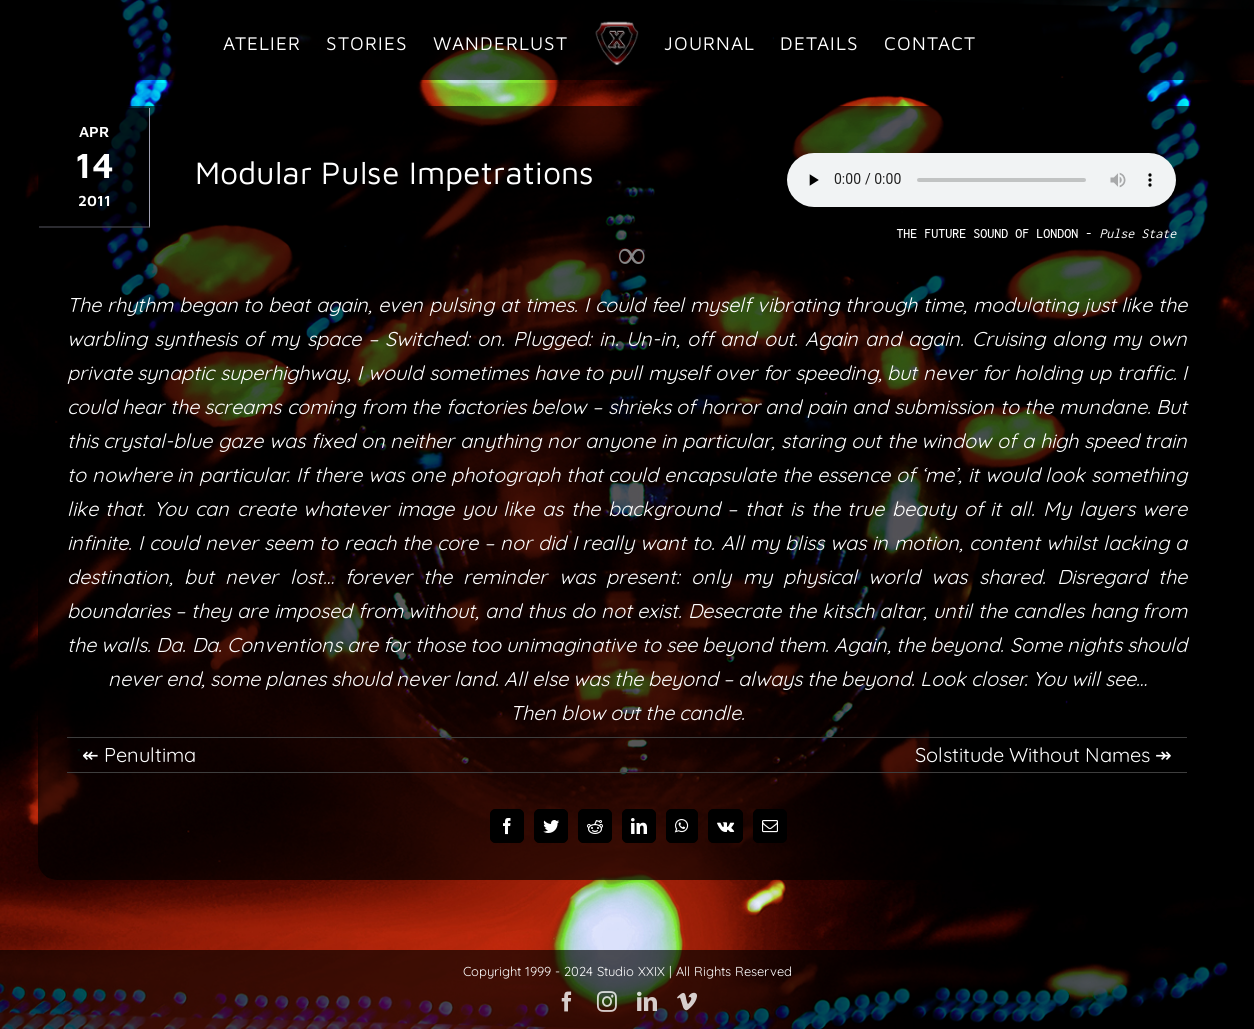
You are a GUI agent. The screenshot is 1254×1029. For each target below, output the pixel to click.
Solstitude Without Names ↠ (1043, 754)
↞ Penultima (139, 754)
